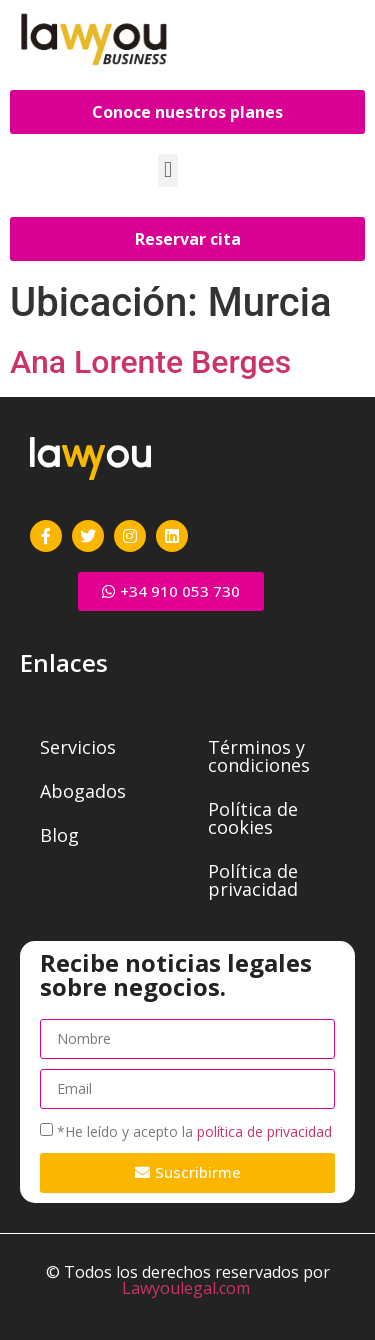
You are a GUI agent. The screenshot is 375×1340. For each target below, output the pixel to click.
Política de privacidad (253, 880)
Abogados (83, 791)
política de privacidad (264, 1131)
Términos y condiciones (259, 756)
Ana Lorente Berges (150, 362)
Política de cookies (253, 818)
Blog (59, 835)
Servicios (78, 747)
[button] (167, 170)
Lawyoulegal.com (186, 1288)
